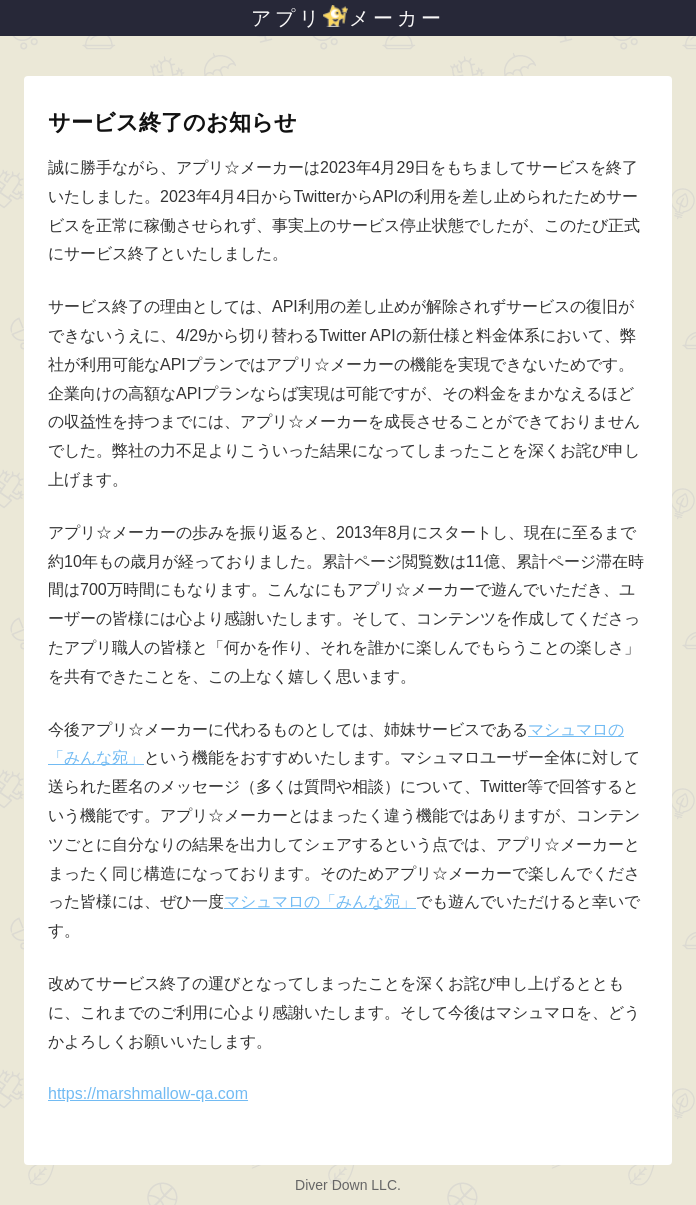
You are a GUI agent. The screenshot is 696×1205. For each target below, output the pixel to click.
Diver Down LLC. (348, 1185)
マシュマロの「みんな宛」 (320, 901)
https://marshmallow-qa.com (148, 1093)
